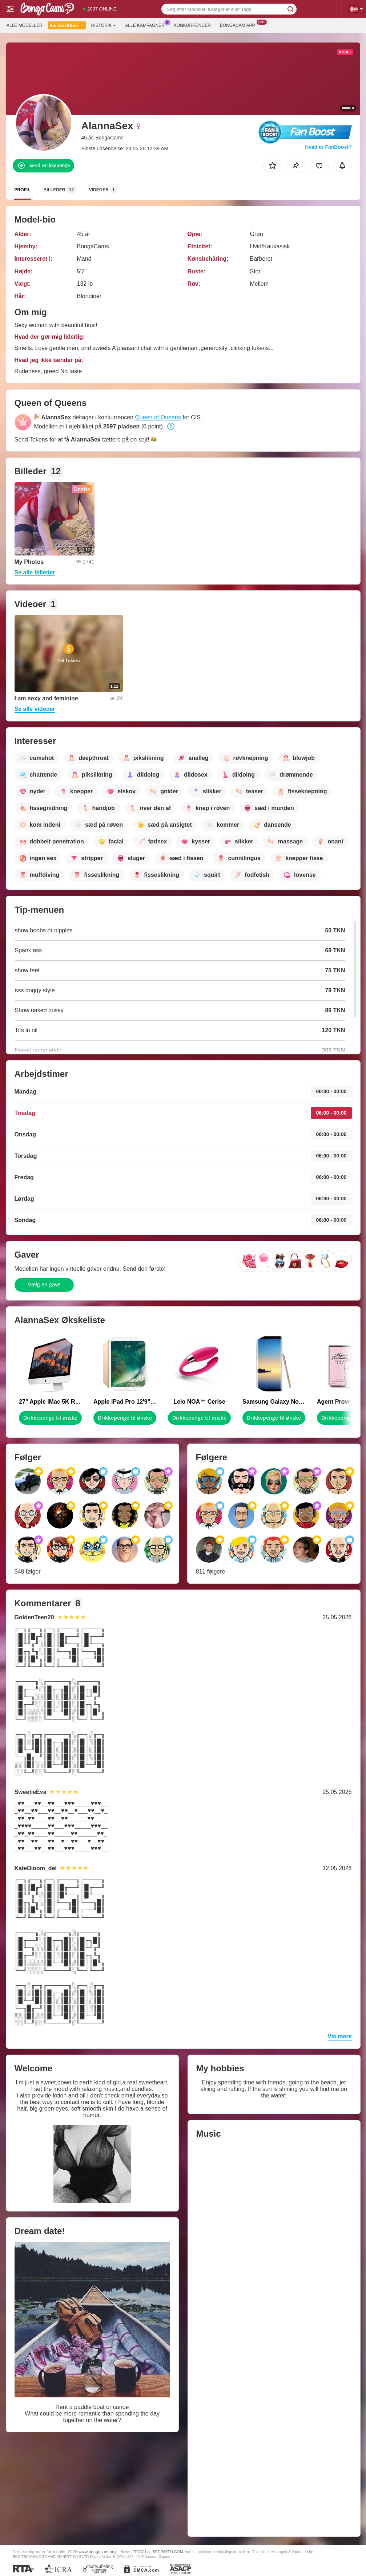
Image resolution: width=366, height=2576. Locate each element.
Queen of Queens (158, 417)
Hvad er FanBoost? (328, 147)
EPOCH (139, 2551)
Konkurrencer (192, 25)
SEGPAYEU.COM (168, 2551)
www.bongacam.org (97, 2551)
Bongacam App (239, 24)
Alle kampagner (146, 24)
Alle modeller (25, 25)
